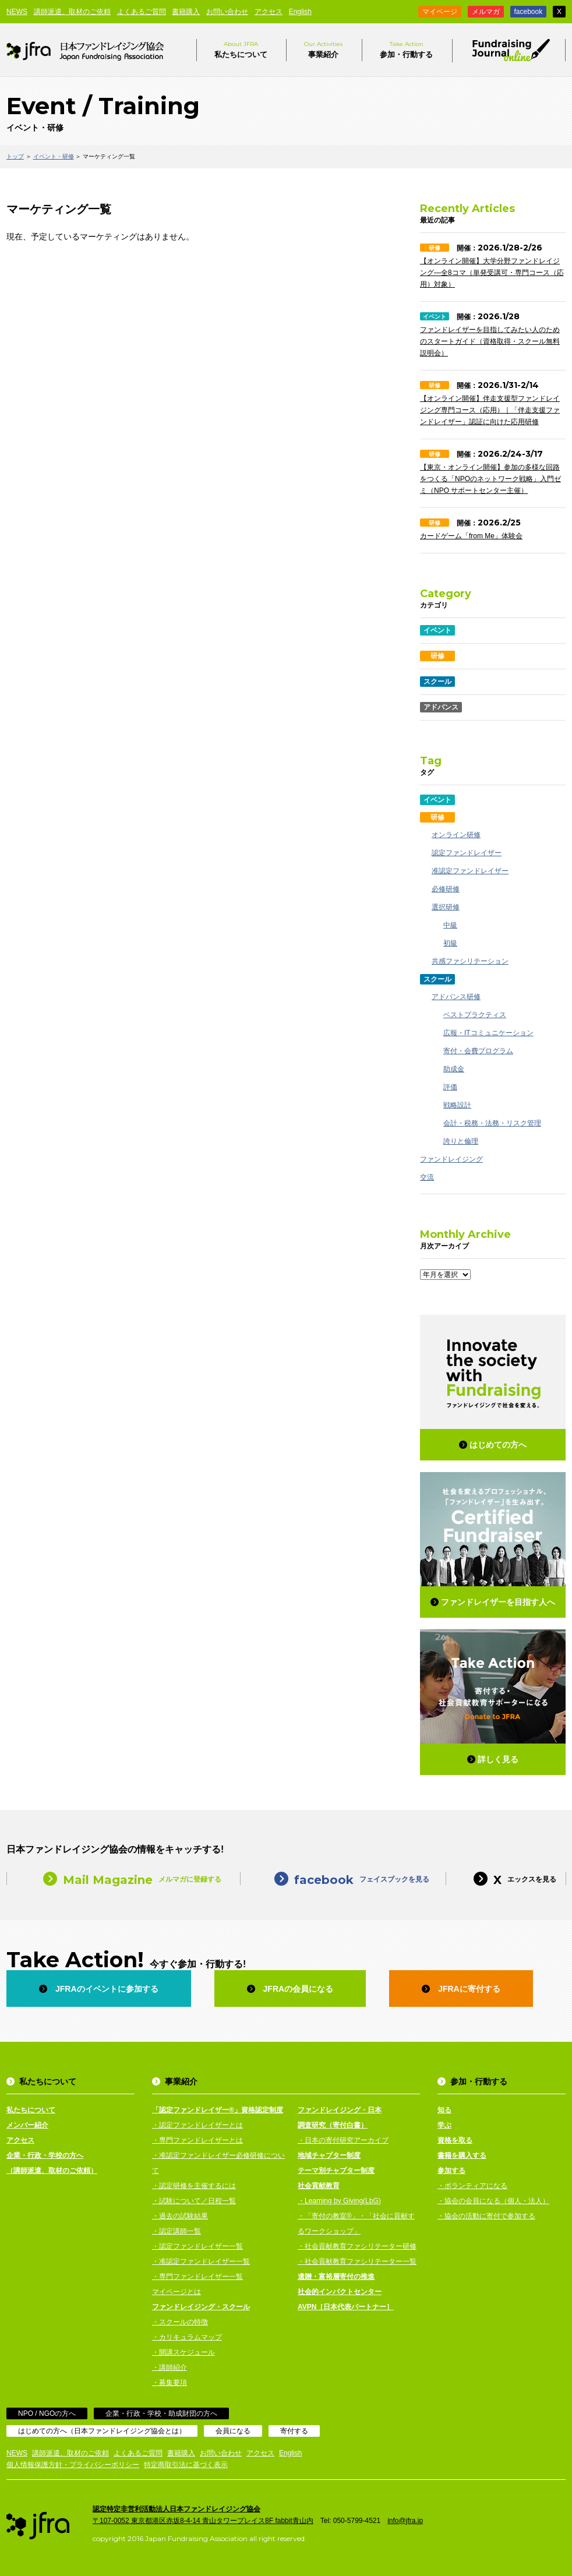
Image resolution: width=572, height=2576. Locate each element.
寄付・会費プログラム (478, 1051)
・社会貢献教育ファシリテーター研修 (357, 2246)
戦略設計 (457, 1105)
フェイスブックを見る (343, 1878)
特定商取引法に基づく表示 (186, 2465)
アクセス (269, 12)
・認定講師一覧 (176, 2231)
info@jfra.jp (405, 2521)
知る (444, 2110)
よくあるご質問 (141, 12)
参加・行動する (406, 49)
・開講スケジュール (183, 2352)
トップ (15, 156)
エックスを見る (506, 1878)
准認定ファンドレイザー (470, 871)
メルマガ (486, 12)
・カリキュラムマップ (187, 2337)
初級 (450, 943)
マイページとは (176, 2292)
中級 (450, 925)
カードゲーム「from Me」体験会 (471, 536)
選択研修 (446, 907)
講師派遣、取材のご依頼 (72, 12)
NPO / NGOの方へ (47, 2413)
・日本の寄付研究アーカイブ (343, 2140)
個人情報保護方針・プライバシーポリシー (72, 2465)
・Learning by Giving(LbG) (339, 2201)
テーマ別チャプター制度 (336, 2170)
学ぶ (444, 2125)
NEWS (16, 12)
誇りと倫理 (460, 1141)
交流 (427, 1177)
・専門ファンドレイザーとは (197, 2140)
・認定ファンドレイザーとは (197, 2125)
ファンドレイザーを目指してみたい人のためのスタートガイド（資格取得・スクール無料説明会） (490, 341)
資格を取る (454, 2140)
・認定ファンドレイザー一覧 (197, 2246)
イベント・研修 (53, 156)
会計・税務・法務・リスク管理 (492, 1123)
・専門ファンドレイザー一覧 (197, 2276)
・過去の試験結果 (180, 2216)
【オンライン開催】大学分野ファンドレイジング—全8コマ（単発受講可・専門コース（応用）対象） (492, 272)
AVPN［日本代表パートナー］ (345, 2307)
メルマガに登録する (123, 1878)
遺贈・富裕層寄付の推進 (336, 2276)
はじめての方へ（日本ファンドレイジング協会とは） (102, 2431)
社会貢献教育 (319, 2186)
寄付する (294, 2431)
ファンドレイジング (451, 1159)
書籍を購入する (461, 2155)
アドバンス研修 (456, 997)
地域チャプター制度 (329, 2155)
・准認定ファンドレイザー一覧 (201, 2261)
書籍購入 (186, 12)
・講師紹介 (169, 2367)
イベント (434, 316)
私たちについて (240, 49)
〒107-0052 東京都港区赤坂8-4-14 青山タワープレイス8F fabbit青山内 (203, 2521)
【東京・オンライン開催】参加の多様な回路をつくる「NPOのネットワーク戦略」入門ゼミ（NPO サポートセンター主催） (490, 479)
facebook (528, 12)
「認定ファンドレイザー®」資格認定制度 (217, 2110)
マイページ (439, 12)
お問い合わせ (227, 12)
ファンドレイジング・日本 (340, 2110)
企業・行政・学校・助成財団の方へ (161, 2413)
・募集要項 (169, 2383)
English (300, 12)
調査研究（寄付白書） (333, 2125)
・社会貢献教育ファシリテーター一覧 (357, 2261)
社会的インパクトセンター (340, 2292)
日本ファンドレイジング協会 (85, 50)
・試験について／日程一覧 (194, 2201)
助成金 (453, 1069)
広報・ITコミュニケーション (488, 1033)
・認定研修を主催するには (194, 2186)
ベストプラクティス (474, 1015)
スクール (437, 681)
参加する (451, 2170)
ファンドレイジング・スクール (201, 2307)
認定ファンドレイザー (467, 853)
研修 (434, 248)
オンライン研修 (456, 835)
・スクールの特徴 (180, 2322)
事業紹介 (323, 49)
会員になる (233, 2431)
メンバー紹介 (27, 2125)
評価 (450, 1087)
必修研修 (446, 889)
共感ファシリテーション (470, 961)
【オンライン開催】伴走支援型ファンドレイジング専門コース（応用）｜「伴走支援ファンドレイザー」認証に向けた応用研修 (490, 410)
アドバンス (440, 707)
